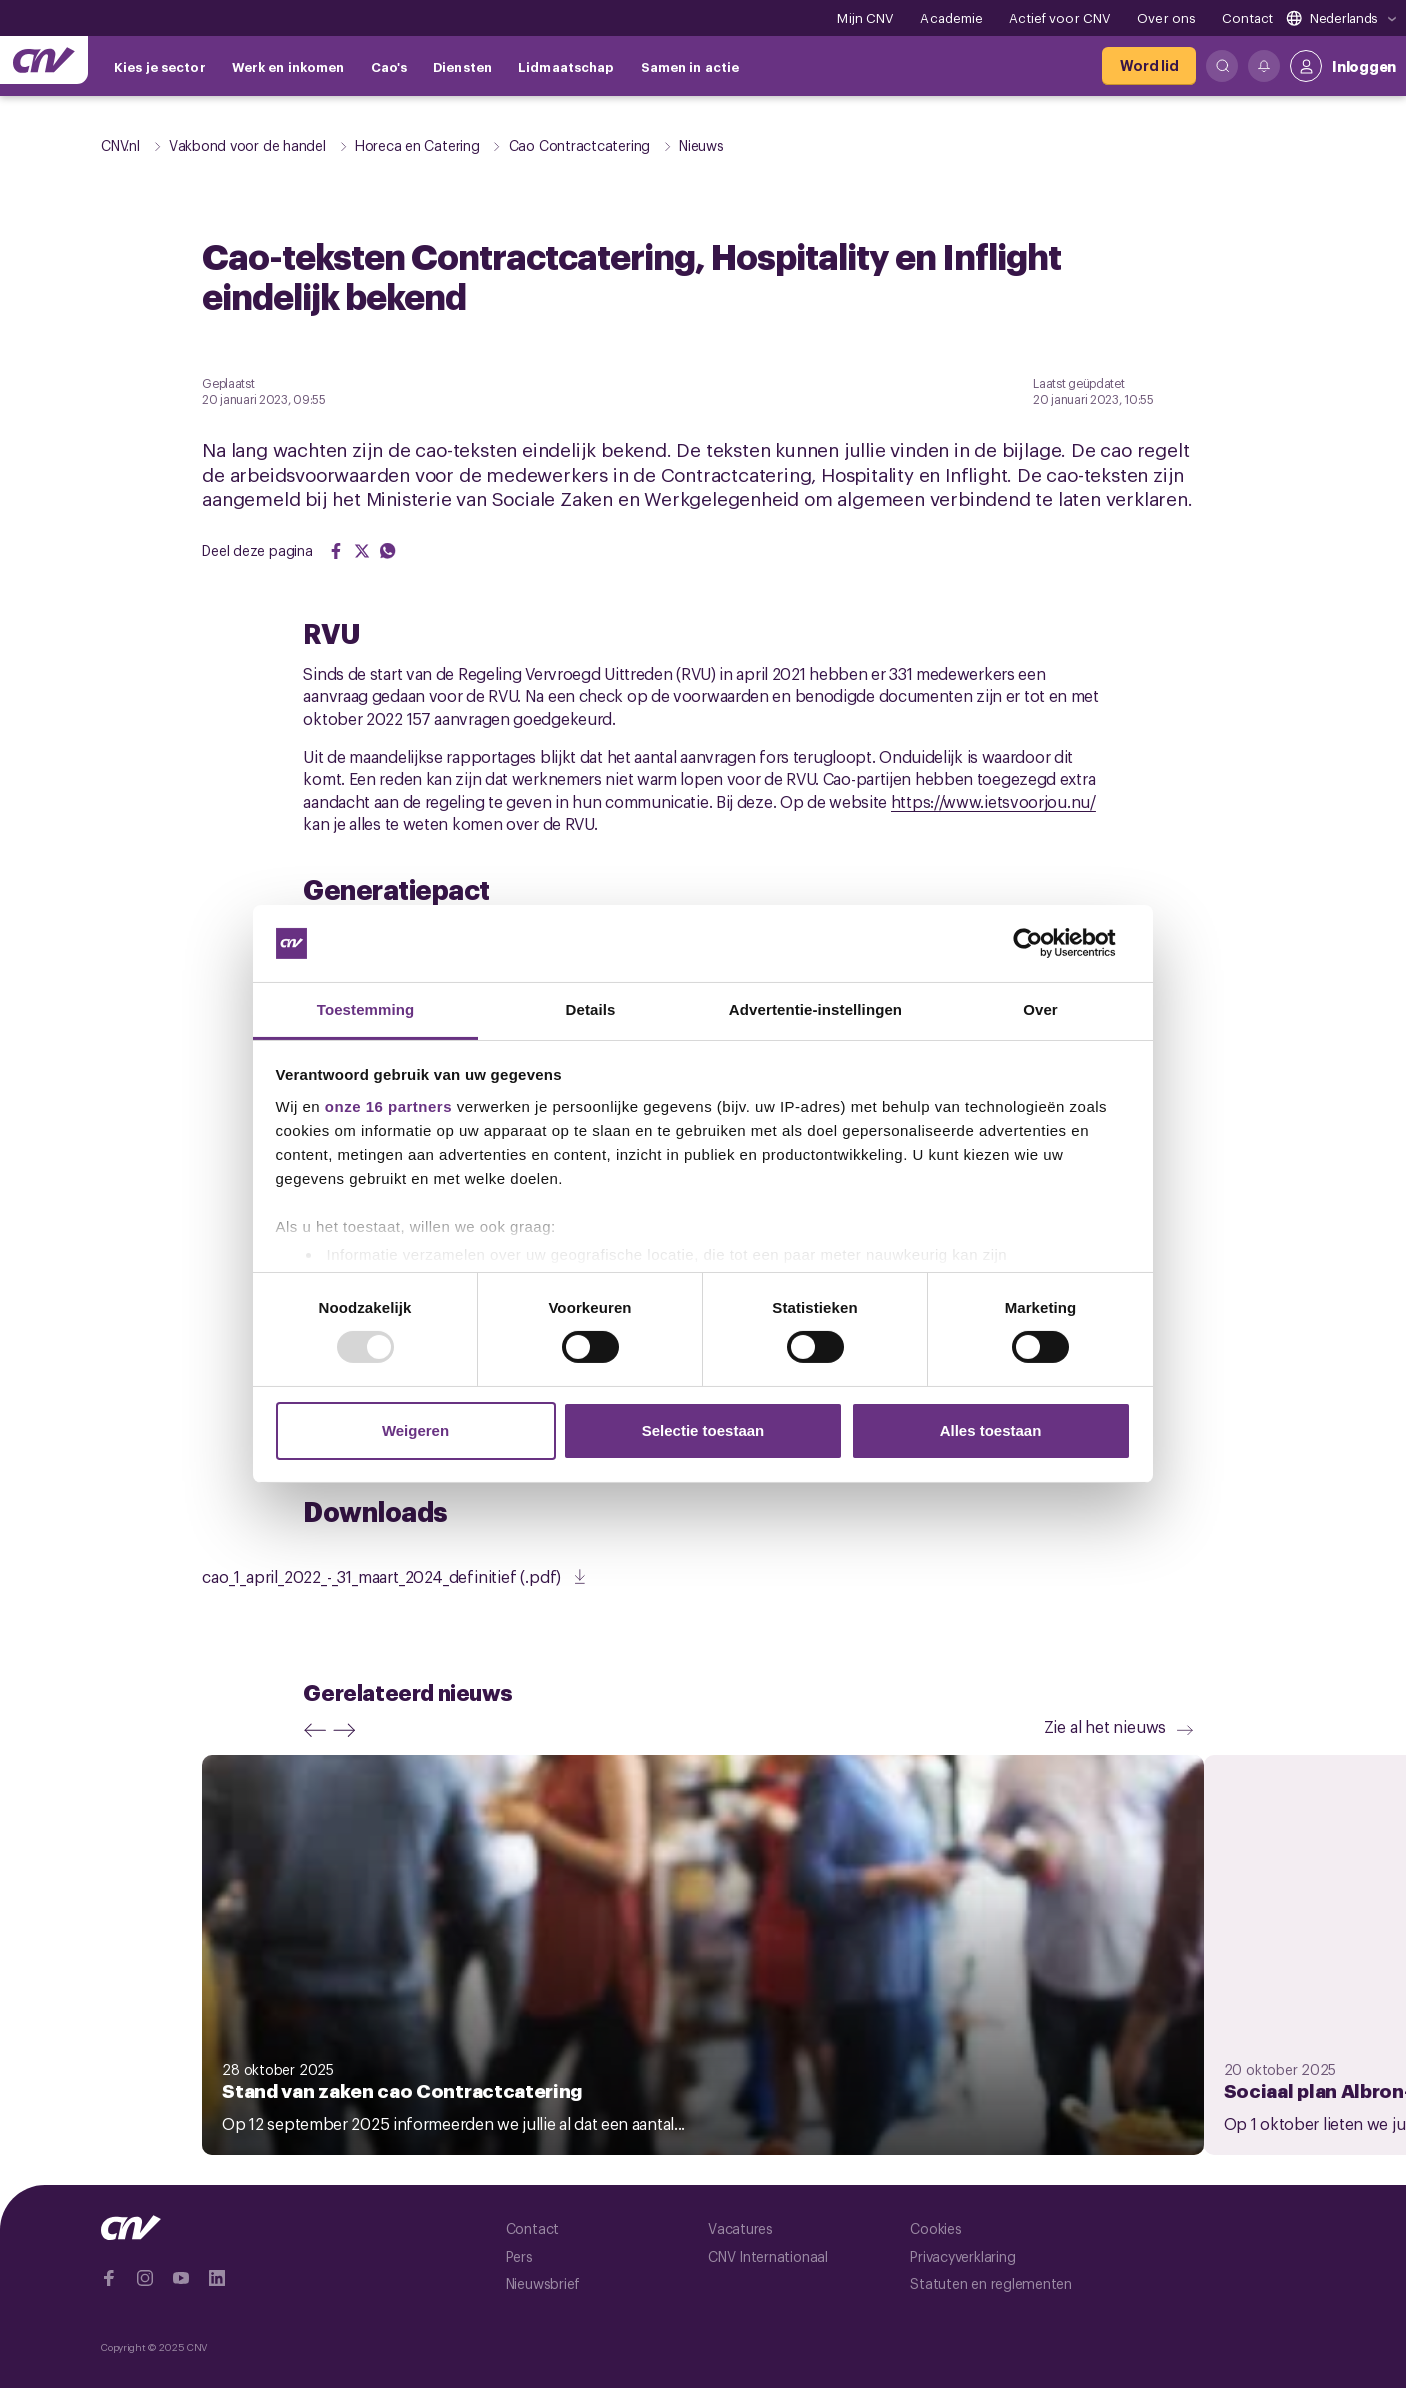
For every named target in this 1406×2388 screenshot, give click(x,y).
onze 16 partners (388, 1106)
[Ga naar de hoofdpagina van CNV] (44, 60)
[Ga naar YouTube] (181, 2278)
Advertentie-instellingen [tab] (815, 1009)
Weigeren (415, 1430)
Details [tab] (591, 1009)
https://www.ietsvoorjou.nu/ (993, 801)
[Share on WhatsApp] (388, 551)
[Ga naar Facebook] (109, 2278)
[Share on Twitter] (362, 551)
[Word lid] (1149, 66)
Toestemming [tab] (366, 1009)
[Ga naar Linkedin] (217, 2278)
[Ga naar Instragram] (145, 2278)
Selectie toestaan (703, 1430)
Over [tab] (1040, 1009)
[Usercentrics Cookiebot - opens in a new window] (1043, 943)
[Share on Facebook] (336, 551)
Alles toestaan (991, 1430)
